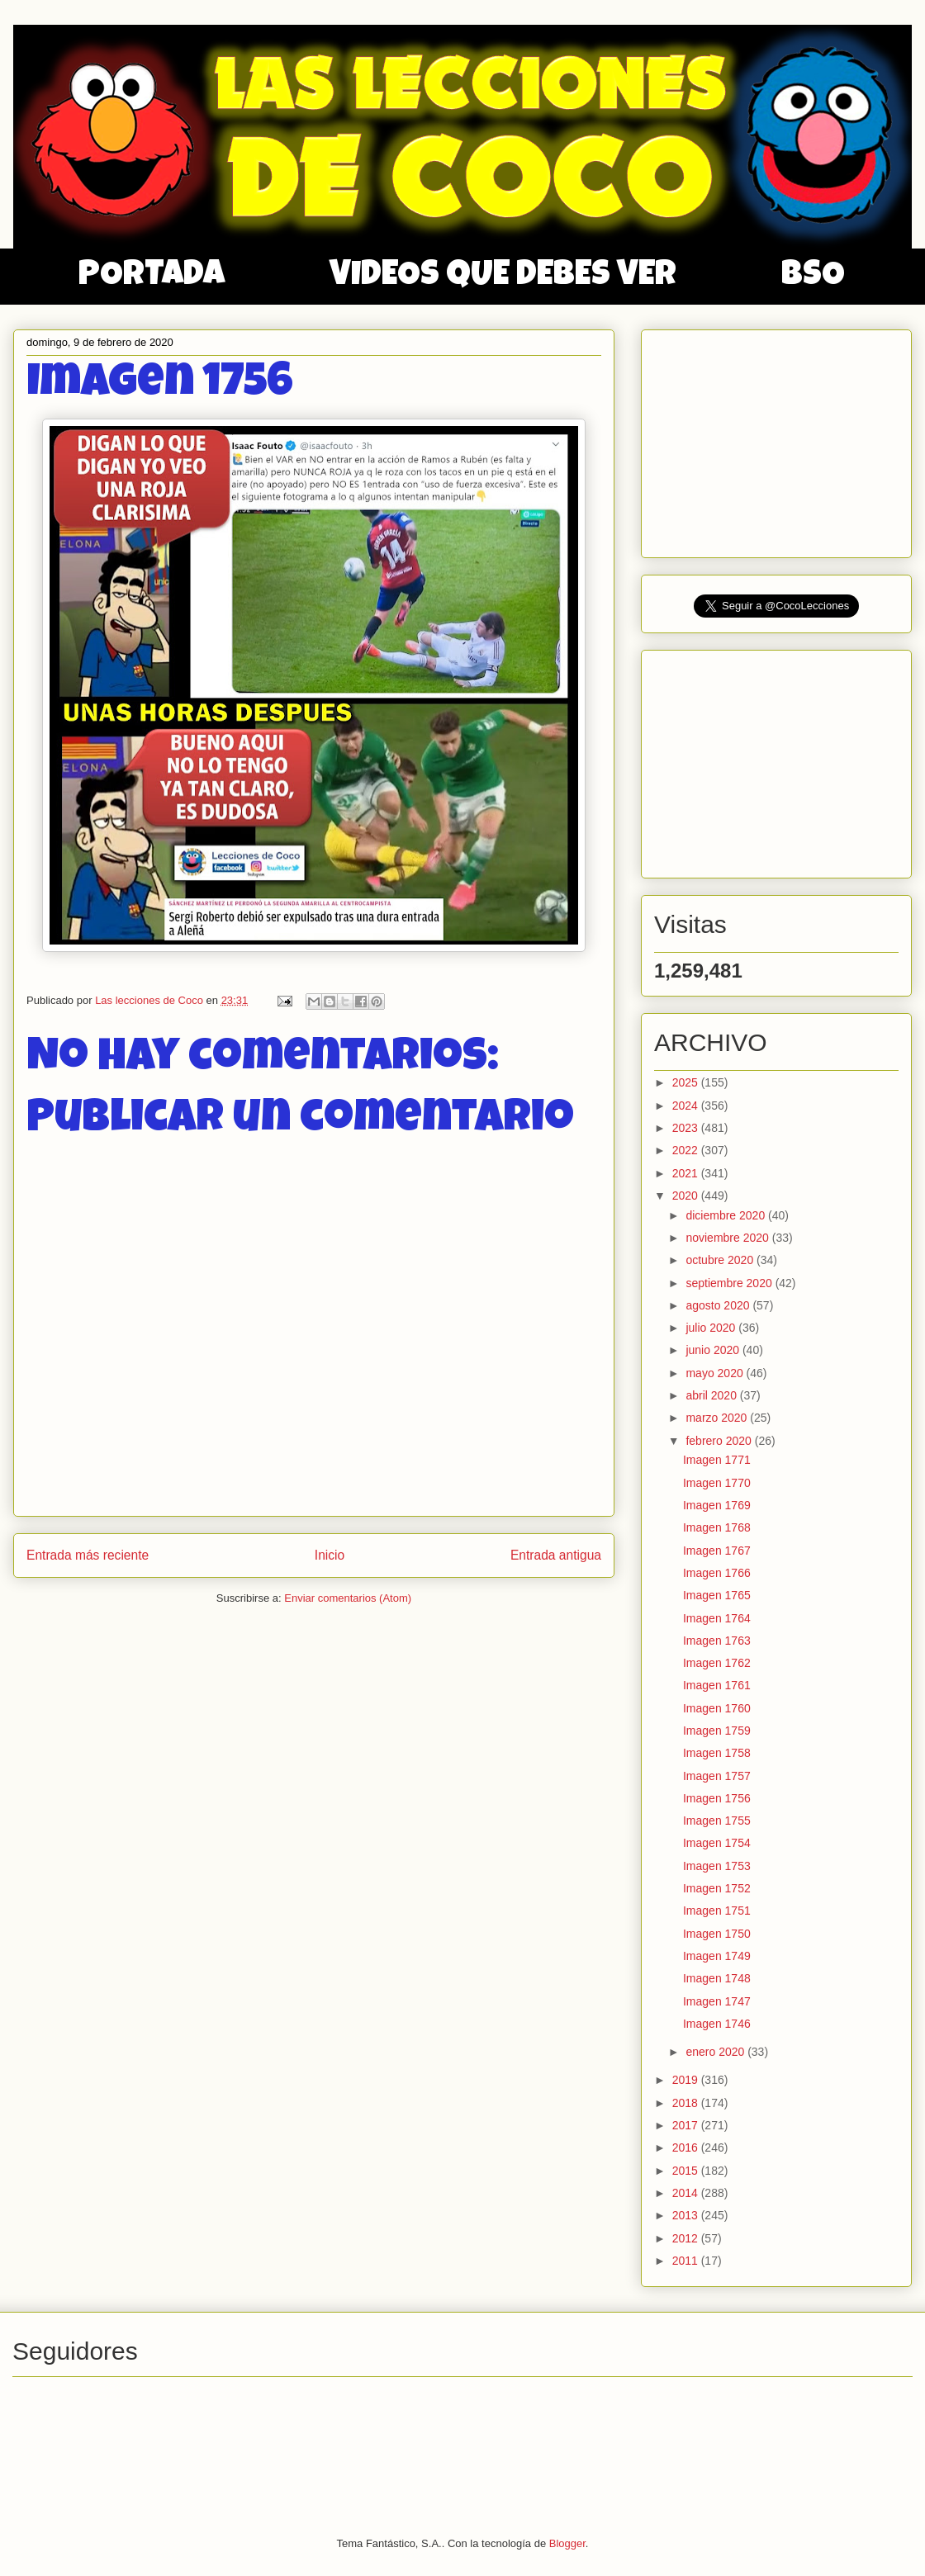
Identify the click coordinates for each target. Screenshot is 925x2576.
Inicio (329, 1555)
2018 (686, 2103)
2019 (686, 2079)
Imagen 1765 (717, 1595)
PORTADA (151, 276)
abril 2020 (712, 1395)
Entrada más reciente (87, 1555)
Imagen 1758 (717, 1752)
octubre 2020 (721, 1260)
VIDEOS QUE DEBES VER (503, 276)
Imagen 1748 (717, 1978)
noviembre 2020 (728, 1237)
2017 (686, 2125)
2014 (686, 2193)
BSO (813, 276)
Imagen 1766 (717, 1572)
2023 (686, 1127)
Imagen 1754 (717, 1842)
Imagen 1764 (717, 1618)
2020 (686, 1195)
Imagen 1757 (717, 1776)
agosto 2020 (718, 1305)
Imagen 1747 (717, 2001)
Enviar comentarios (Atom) (347, 1598)
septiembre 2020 (730, 1283)
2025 (686, 1082)
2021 (686, 1173)
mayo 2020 (715, 1373)
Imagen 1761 (717, 1685)
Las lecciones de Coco (150, 1000)
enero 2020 (716, 2051)
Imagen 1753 (717, 1866)
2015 (686, 2170)
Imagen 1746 (717, 2023)
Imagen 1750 (717, 1933)
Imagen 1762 (717, 1662)
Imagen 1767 (717, 1550)
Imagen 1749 (717, 1956)
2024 (686, 1105)
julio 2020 (711, 1327)
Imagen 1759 (717, 1730)
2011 (686, 2260)
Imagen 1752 (717, 1888)
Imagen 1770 (717, 1482)
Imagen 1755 (717, 1820)
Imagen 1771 (717, 1459)
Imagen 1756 (717, 1798)
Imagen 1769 (717, 1505)
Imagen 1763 (717, 1640)
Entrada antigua (555, 1555)
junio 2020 (713, 1350)
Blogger (567, 2543)
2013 (686, 2215)
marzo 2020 (717, 1417)
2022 (686, 1150)
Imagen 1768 (717, 1527)
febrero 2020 (719, 1440)
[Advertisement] (778, 439)
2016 (686, 2147)
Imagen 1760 (717, 1708)
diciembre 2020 (726, 1215)
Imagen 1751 (717, 1910)
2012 (686, 2238)
